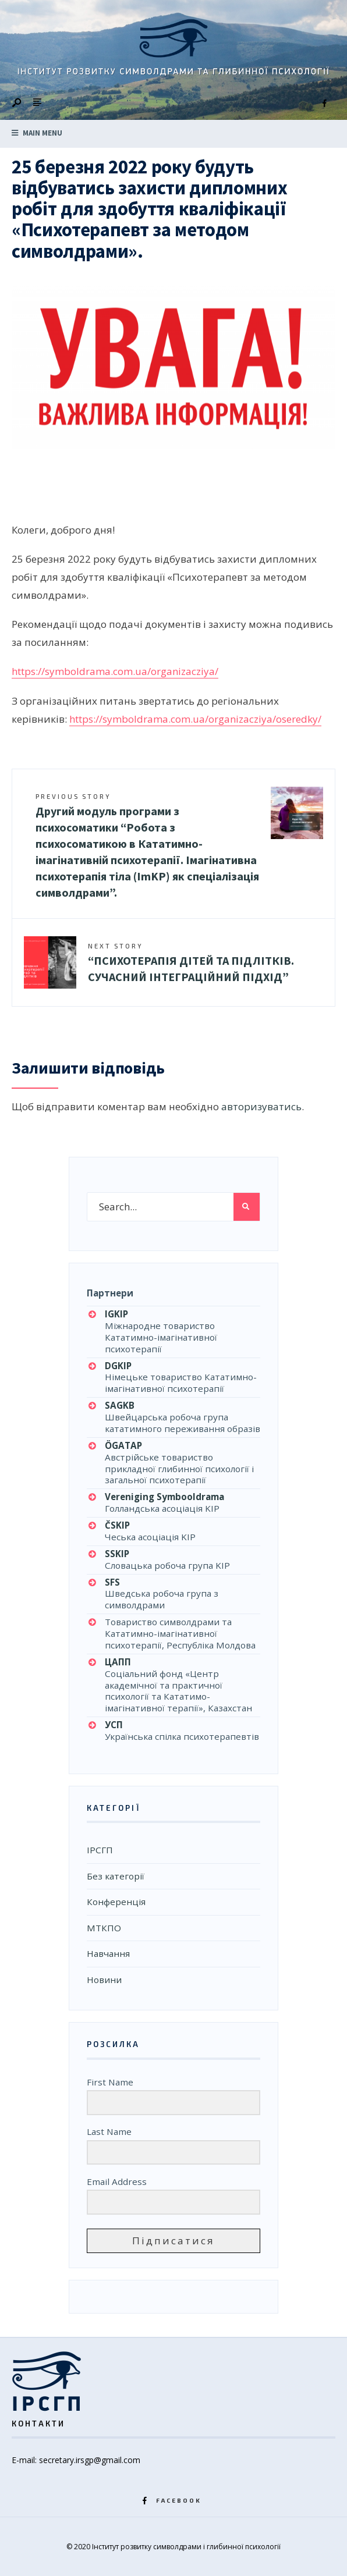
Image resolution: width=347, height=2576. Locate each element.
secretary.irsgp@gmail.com (89, 2459)
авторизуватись (261, 1106)
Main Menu (37, 133)
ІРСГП (100, 1850)
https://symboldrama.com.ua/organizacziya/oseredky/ (195, 719)
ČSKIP (117, 1525)
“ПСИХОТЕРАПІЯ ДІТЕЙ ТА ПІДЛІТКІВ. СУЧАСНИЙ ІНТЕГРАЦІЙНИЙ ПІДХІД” (191, 963)
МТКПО (104, 1928)
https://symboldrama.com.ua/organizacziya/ (115, 671)
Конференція (116, 1901)
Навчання (108, 1953)
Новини (104, 1979)
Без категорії (115, 1876)
